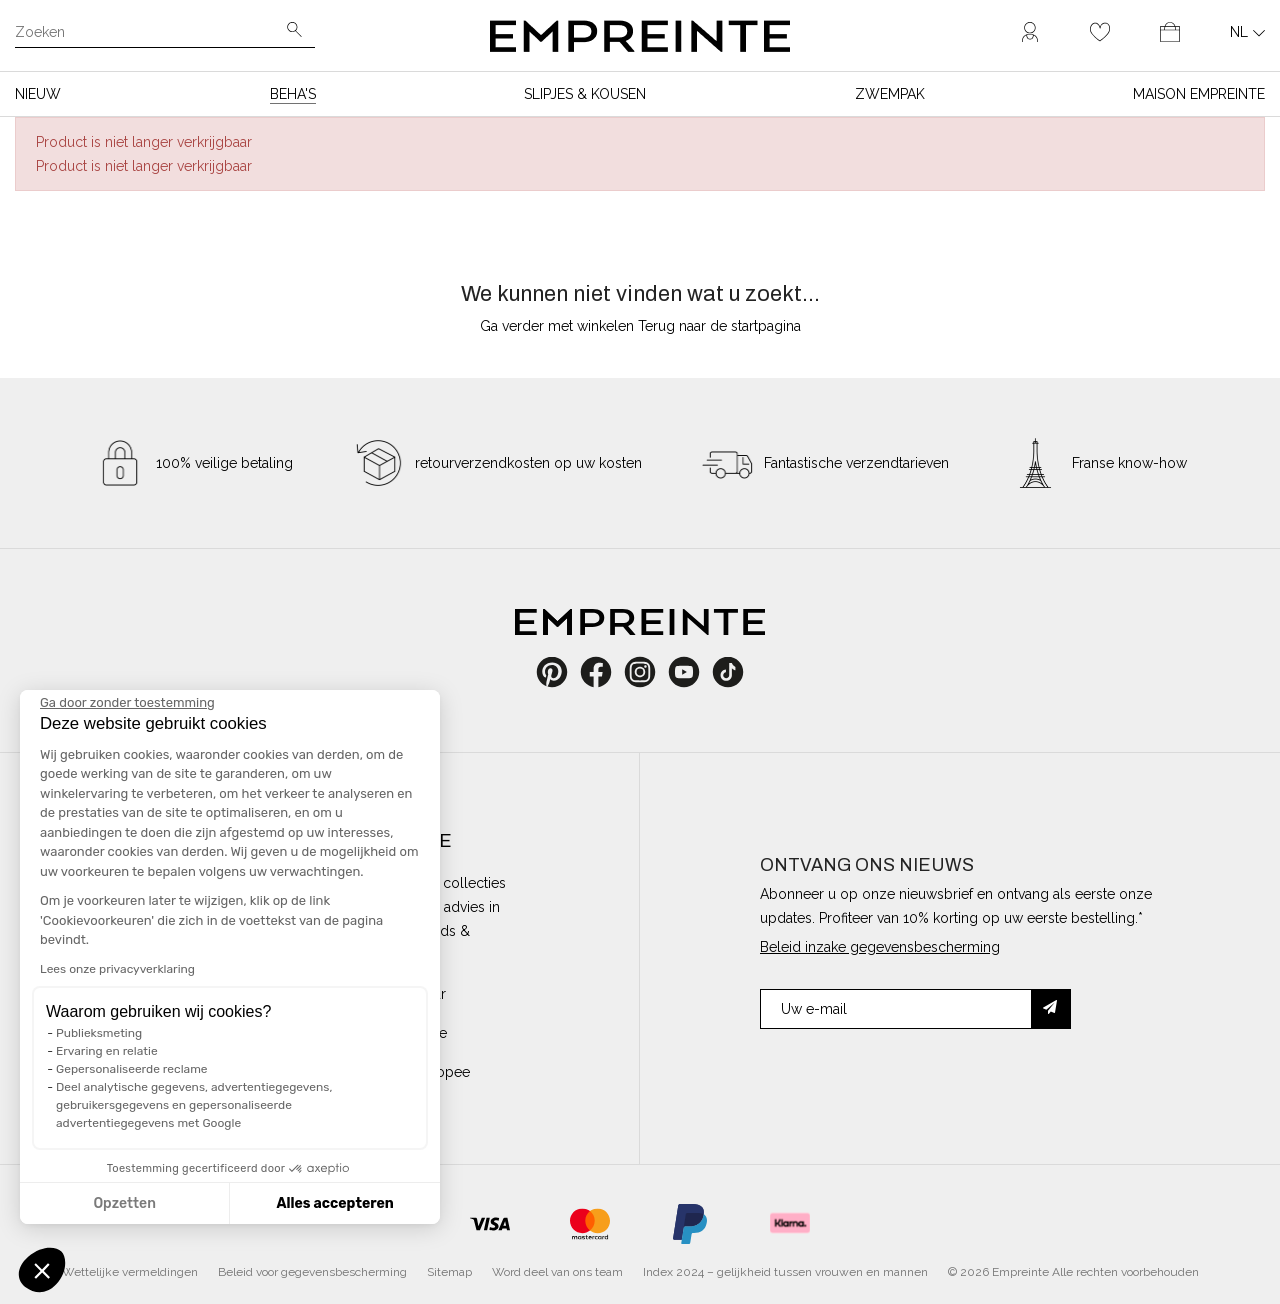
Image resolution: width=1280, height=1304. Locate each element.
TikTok (728, 672)
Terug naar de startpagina (719, 326)
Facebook (607, 672)
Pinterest (558, 672)
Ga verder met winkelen (557, 326)
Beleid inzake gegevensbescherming (880, 947)
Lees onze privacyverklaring (117, 969)
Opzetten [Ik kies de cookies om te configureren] (124, 1203)
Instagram (650, 672)
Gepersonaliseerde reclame (132, 1069)
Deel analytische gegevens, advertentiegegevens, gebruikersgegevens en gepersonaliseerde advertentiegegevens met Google (194, 1105)
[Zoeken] (151, 34)
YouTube (691, 672)
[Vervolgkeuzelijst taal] (1247, 32)
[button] (42, 1270)
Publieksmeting (99, 1033)
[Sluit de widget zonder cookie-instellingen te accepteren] (127, 703)
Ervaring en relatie (107, 1051)
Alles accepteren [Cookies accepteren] (334, 1203)
